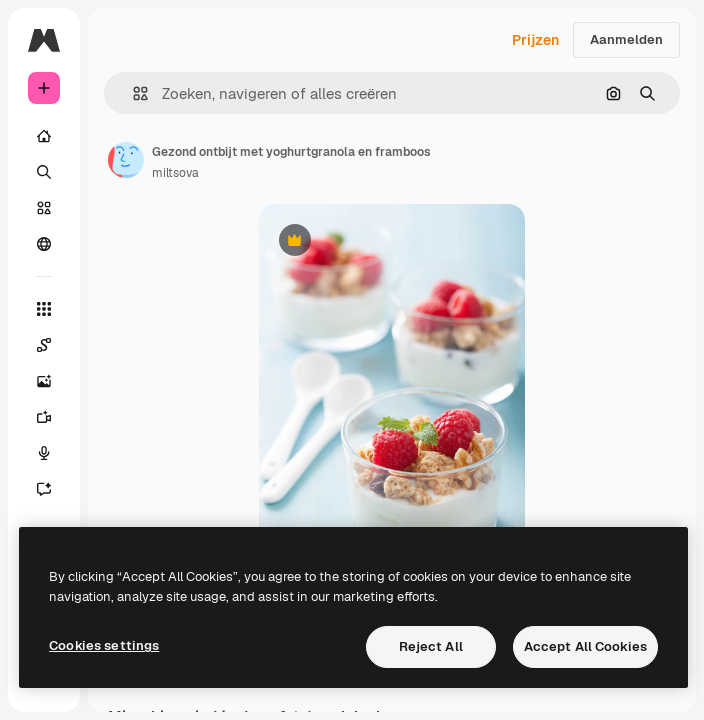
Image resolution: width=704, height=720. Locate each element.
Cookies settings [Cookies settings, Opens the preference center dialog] (104, 645)
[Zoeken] (44, 172)
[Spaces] (44, 345)
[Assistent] (44, 489)
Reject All (431, 646)
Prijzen (535, 40)
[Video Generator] (44, 417)
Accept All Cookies (585, 646)
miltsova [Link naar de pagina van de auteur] (175, 173)
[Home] (44, 136)
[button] (132, 93)
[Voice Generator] (44, 453)
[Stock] (44, 208)
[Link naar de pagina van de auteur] (126, 160)
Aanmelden (626, 39)
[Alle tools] (44, 309)
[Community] (44, 244)
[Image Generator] (44, 381)
